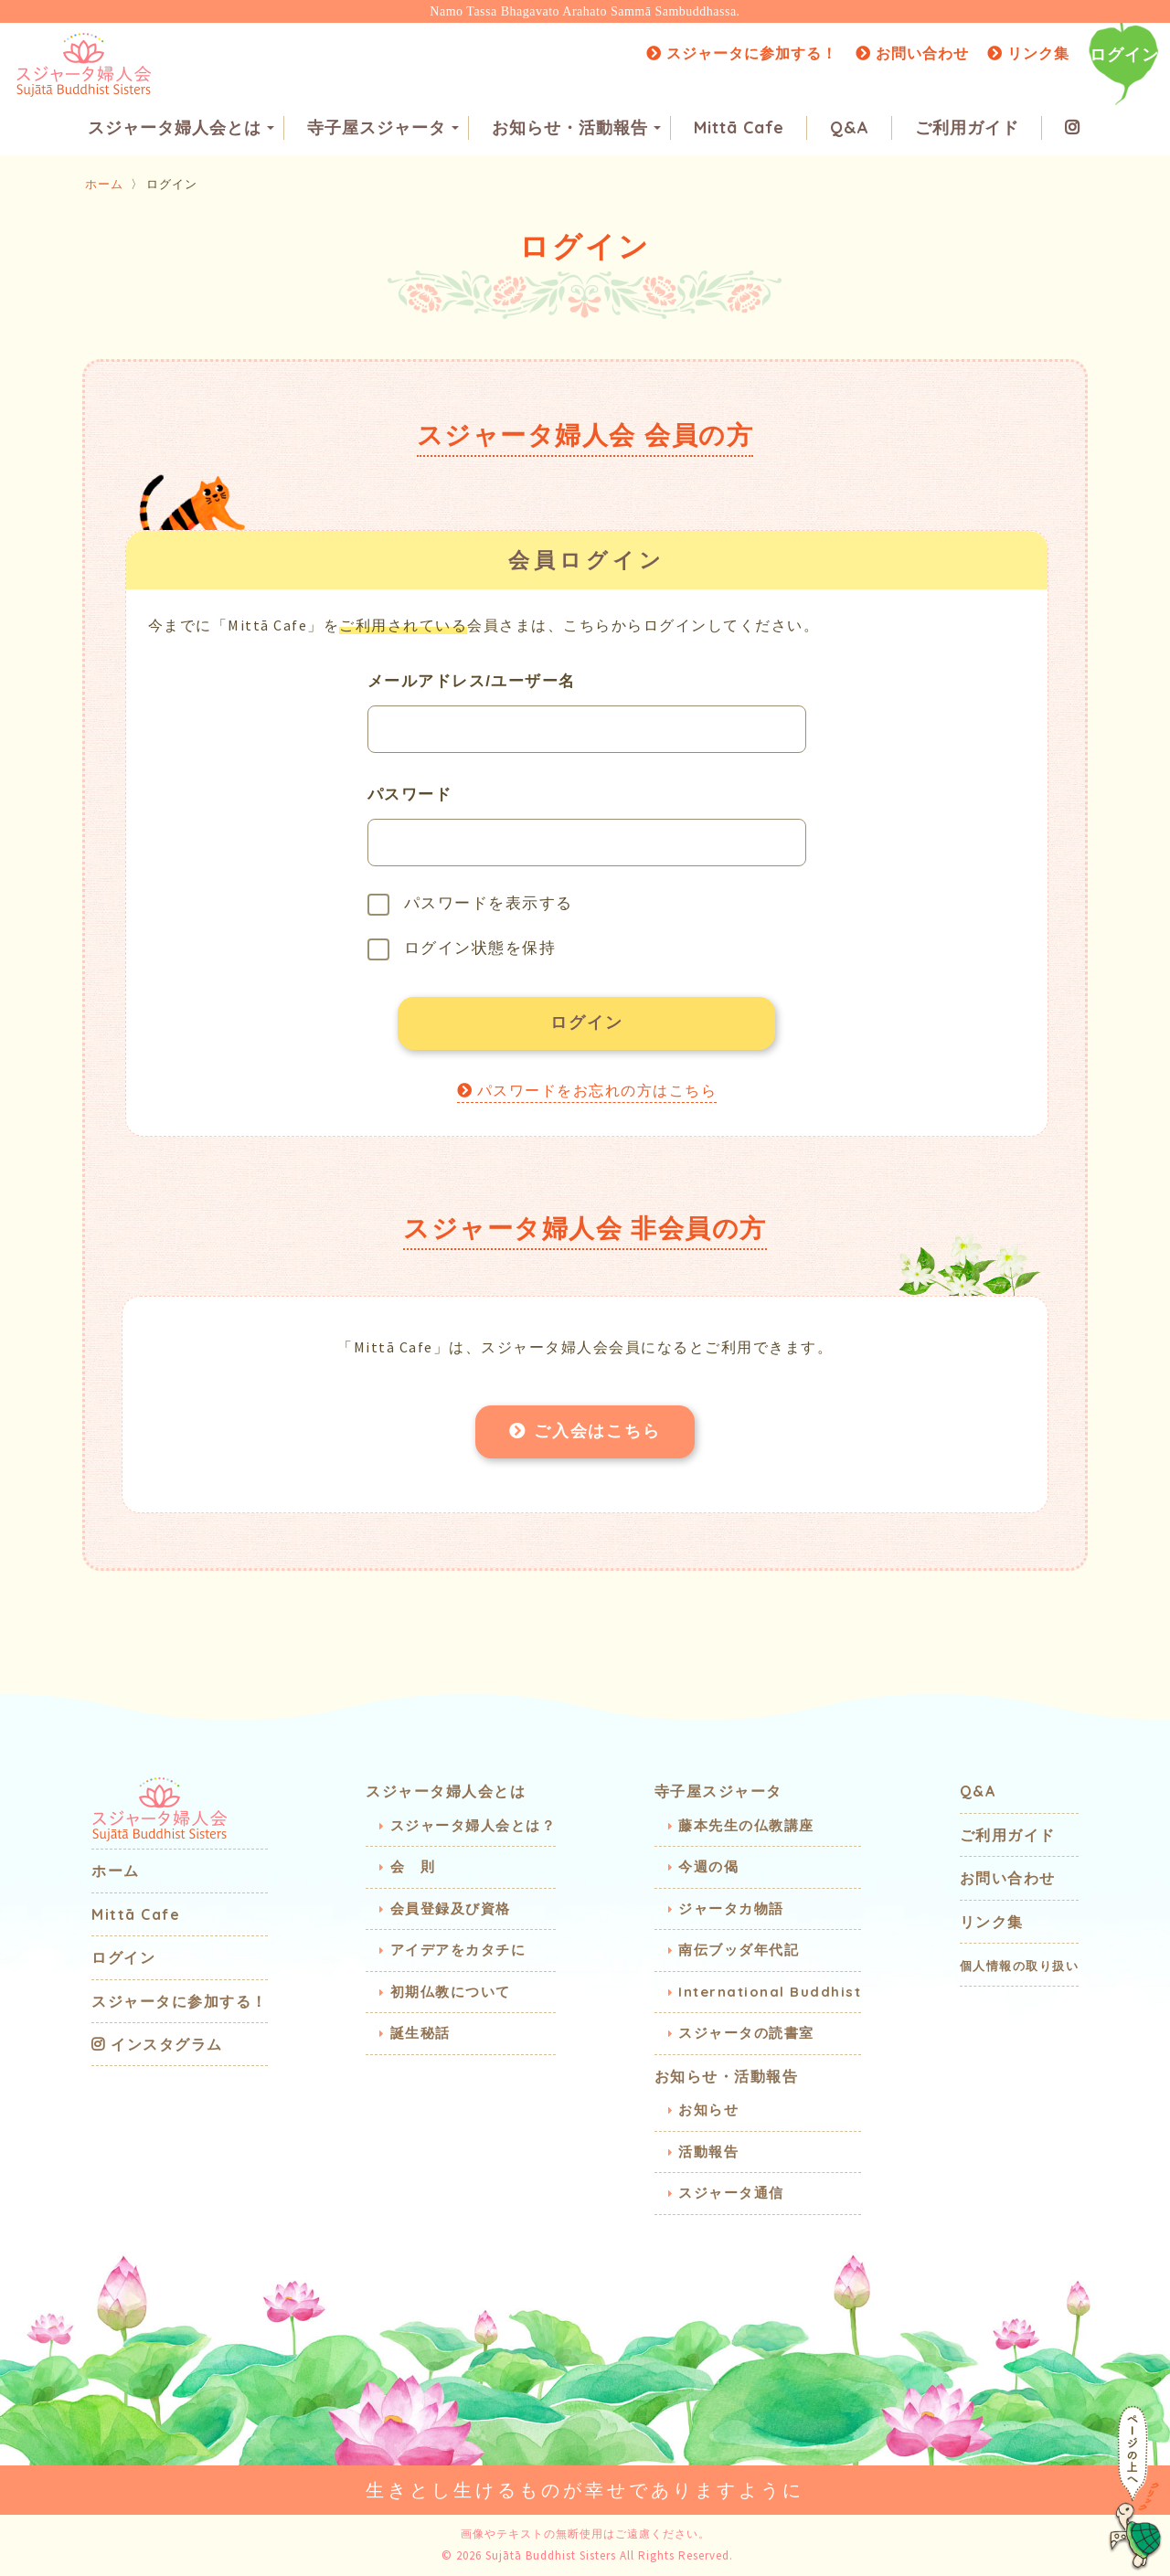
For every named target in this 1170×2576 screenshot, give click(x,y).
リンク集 (1028, 53)
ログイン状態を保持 (462, 949)
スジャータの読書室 (746, 2033)
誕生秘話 (420, 2033)
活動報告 (708, 2151)
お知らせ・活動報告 (576, 128)
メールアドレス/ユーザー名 (471, 681)
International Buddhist (769, 1991)
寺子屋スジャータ (383, 128)
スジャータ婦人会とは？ (473, 1825)
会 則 (413, 1867)
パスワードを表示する (470, 905)
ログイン (1124, 54)
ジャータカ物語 (731, 1908)
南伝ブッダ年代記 (738, 1950)
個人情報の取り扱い (1020, 1965)
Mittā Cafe (739, 128)
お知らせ (708, 2110)
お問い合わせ (912, 53)
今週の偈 (708, 1867)
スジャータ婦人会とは (181, 128)
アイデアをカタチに (458, 1950)
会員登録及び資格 (450, 1908)
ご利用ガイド (967, 128)
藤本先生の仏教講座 (746, 1825)
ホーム (104, 184)
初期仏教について (450, 1991)
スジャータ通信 (731, 2193)
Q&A (849, 128)
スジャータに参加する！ (741, 53)
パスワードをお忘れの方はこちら (587, 1094)
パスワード (409, 794)
